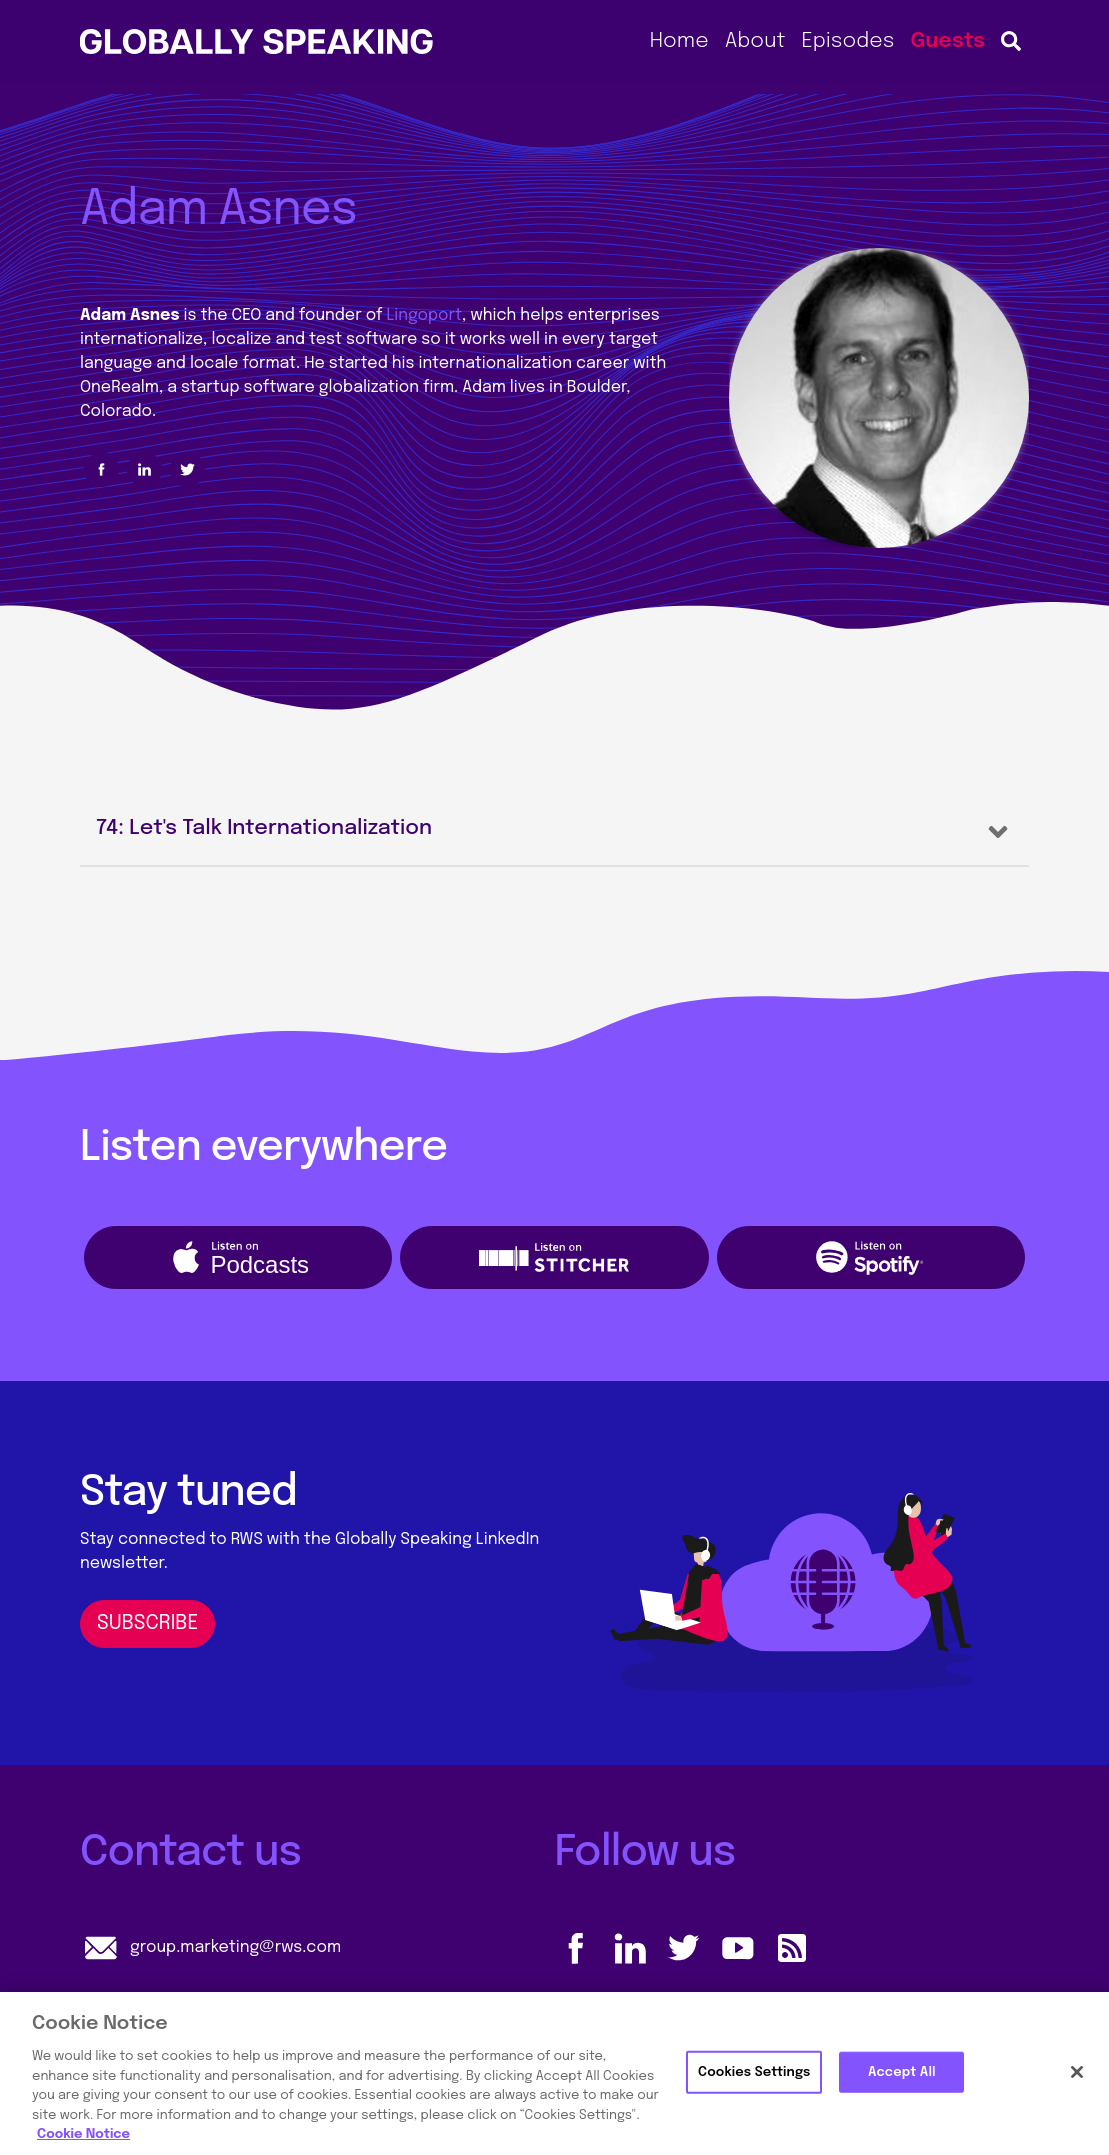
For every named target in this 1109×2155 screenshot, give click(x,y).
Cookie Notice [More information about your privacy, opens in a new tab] (83, 2134)
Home (679, 41)
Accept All (902, 2071)
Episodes (847, 41)
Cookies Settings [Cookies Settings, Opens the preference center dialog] (754, 2071)
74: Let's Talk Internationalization (264, 828)
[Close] (1077, 2072)
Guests (947, 41)
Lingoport (425, 315)
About (755, 41)
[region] (554, 2073)
